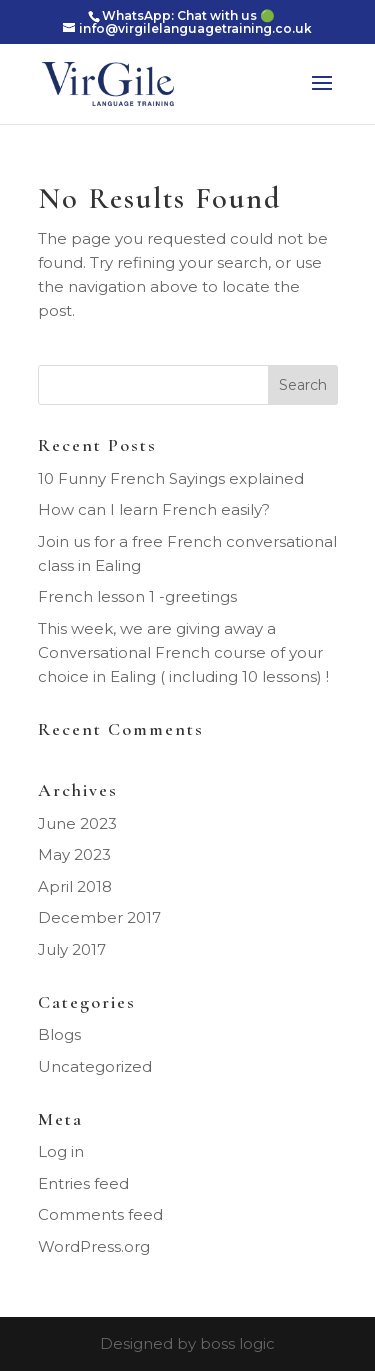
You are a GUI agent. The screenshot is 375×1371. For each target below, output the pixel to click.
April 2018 (75, 886)
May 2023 (74, 854)
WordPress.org (94, 1246)
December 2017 (99, 917)
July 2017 (72, 949)
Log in (61, 1151)
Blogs (59, 1034)
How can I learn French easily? (154, 509)
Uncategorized (95, 1066)
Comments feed (100, 1214)
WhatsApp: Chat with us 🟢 (188, 15)
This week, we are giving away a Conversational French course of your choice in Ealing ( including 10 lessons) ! (183, 652)
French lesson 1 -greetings (137, 596)
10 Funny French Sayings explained (171, 478)
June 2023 (77, 823)
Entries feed (83, 1183)
